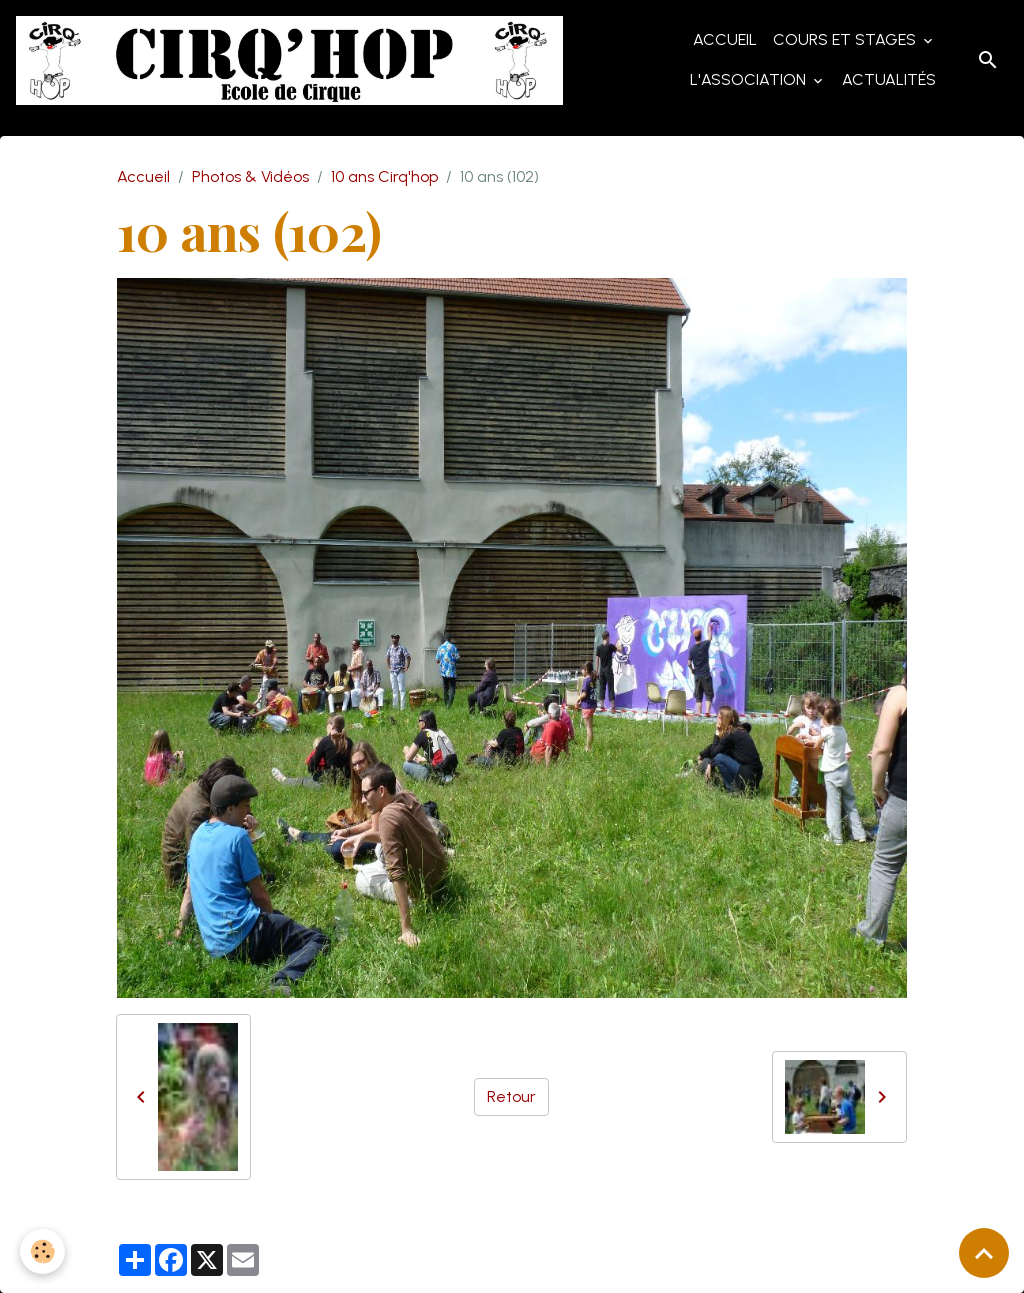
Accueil (725, 39)
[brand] (289, 60)
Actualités (889, 79)
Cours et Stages (846, 39)
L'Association (750, 79)
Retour (511, 1096)
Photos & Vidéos (250, 176)
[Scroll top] (984, 1253)
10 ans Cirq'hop (384, 176)
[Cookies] (42, 1251)
